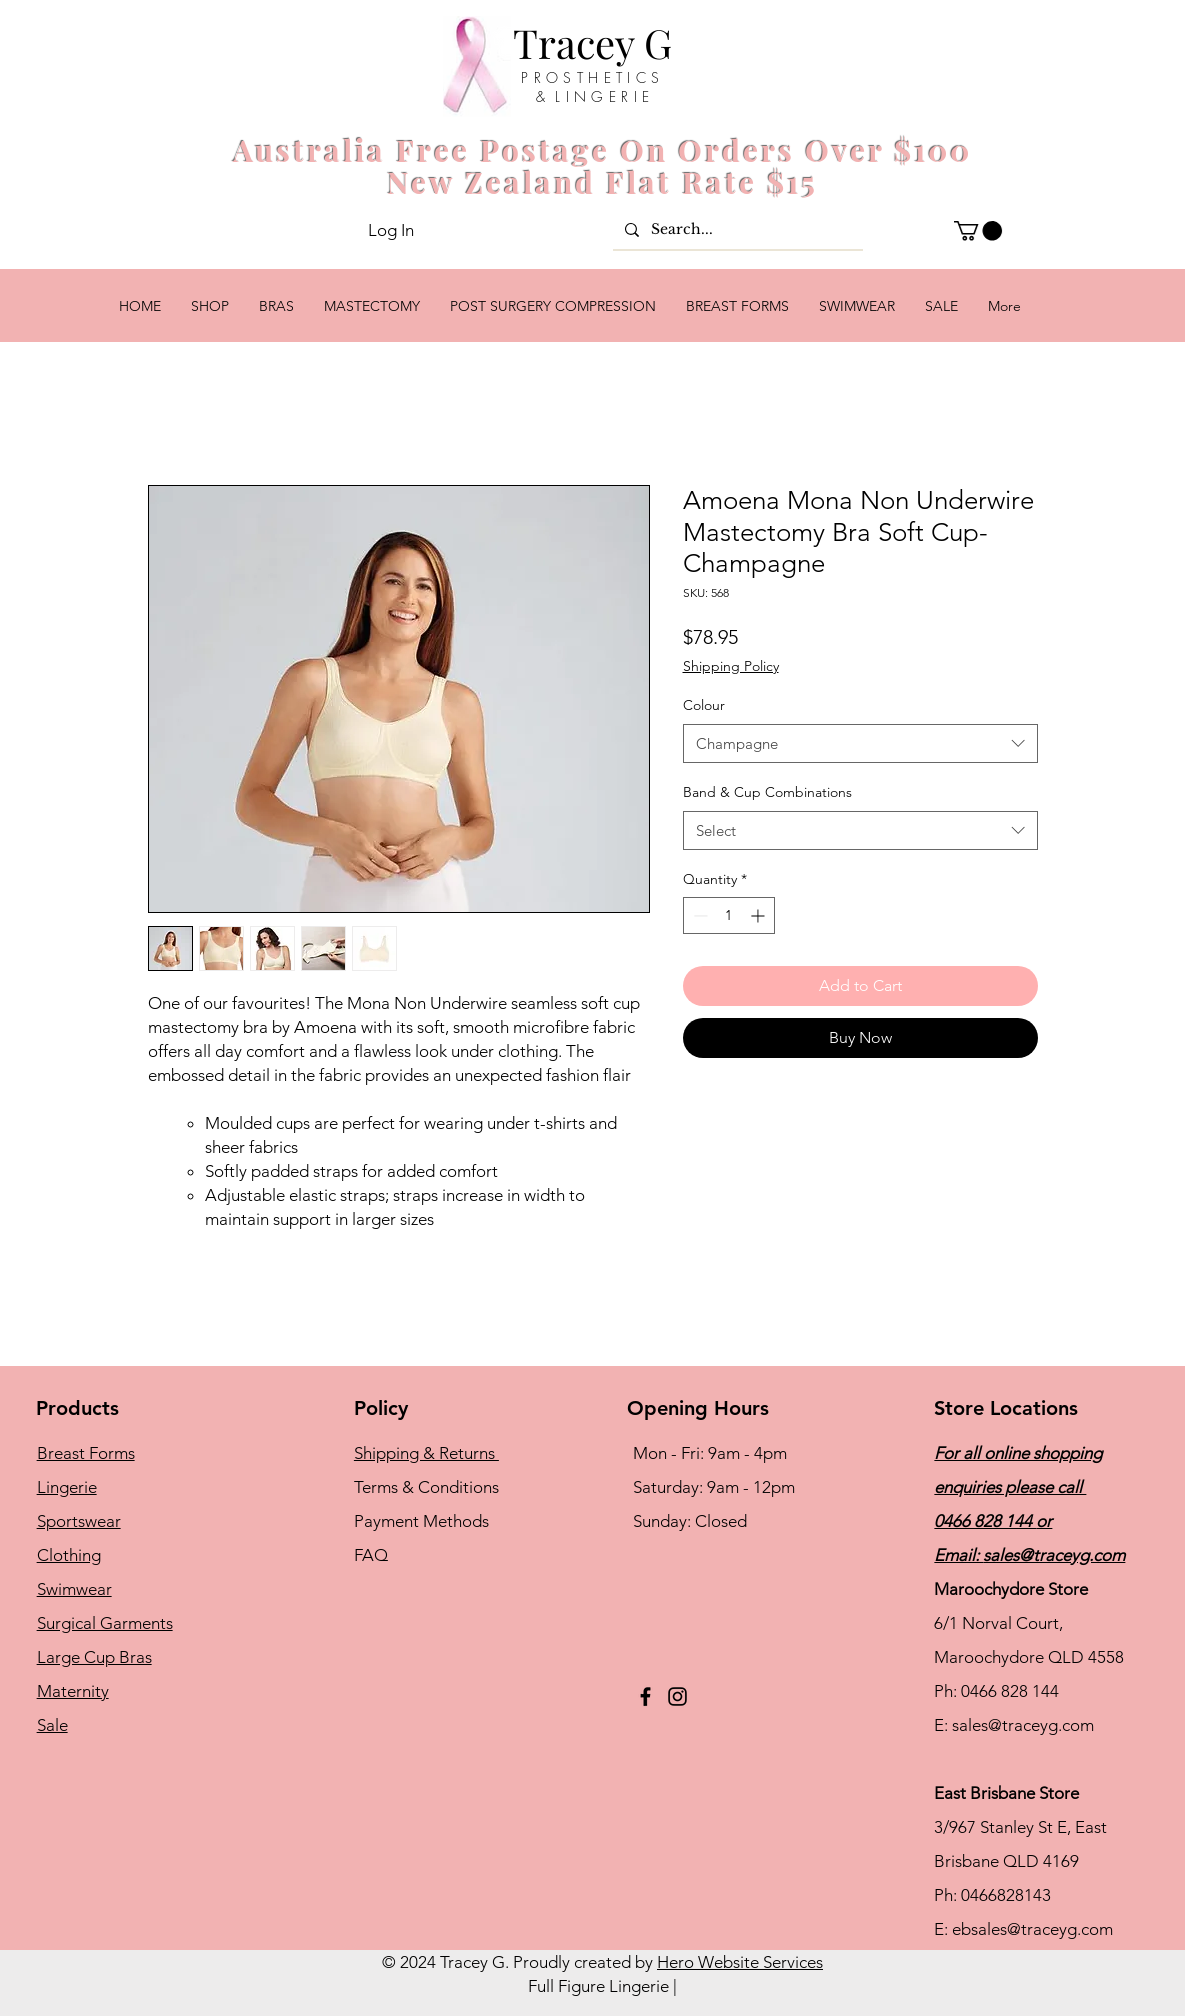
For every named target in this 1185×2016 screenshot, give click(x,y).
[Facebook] (645, 1696)
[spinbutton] (729, 915)
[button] (978, 231)
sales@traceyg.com (1054, 1555)
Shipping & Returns (426, 1453)
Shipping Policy (731, 666)
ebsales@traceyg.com (1032, 1929)
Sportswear (79, 1521)
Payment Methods (423, 1521)
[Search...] (736, 230)
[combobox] (860, 743)
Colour (704, 705)
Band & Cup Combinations (767, 792)
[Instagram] (677, 1696)
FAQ (371, 1555)
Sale (52, 1725)
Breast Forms (86, 1453)
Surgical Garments (105, 1623)
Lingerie (67, 1487)
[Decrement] (698, 915)
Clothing (69, 1555)
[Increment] (759, 915)
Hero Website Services (740, 1962)
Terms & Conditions (426, 1487)
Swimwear (74, 1589)
